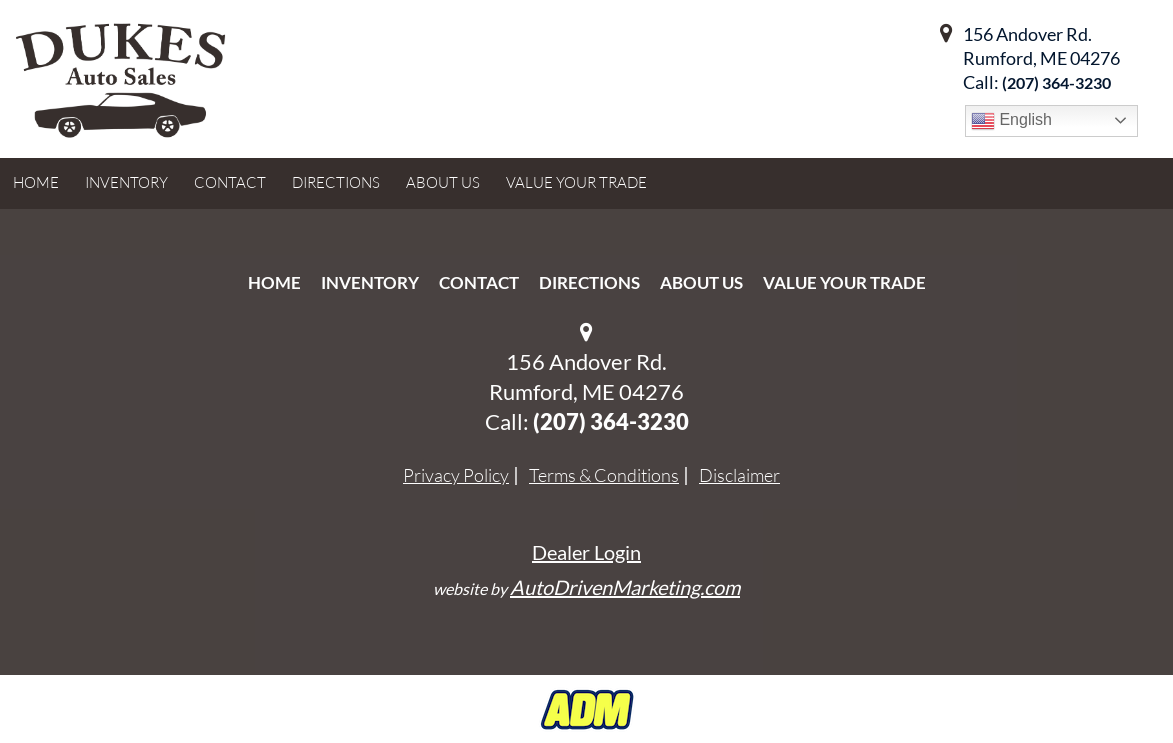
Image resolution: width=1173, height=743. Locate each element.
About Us (701, 282)
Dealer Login (586, 552)
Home (274, 282)
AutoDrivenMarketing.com (625, 587)
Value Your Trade (844, 282)
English (1011, 121)
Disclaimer (739, 475)
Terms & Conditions (604, 475)
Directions (589, 282)
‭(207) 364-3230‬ (1056, 82)
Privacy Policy (456, 475)
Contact (479, 282)
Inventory (370, 282)
